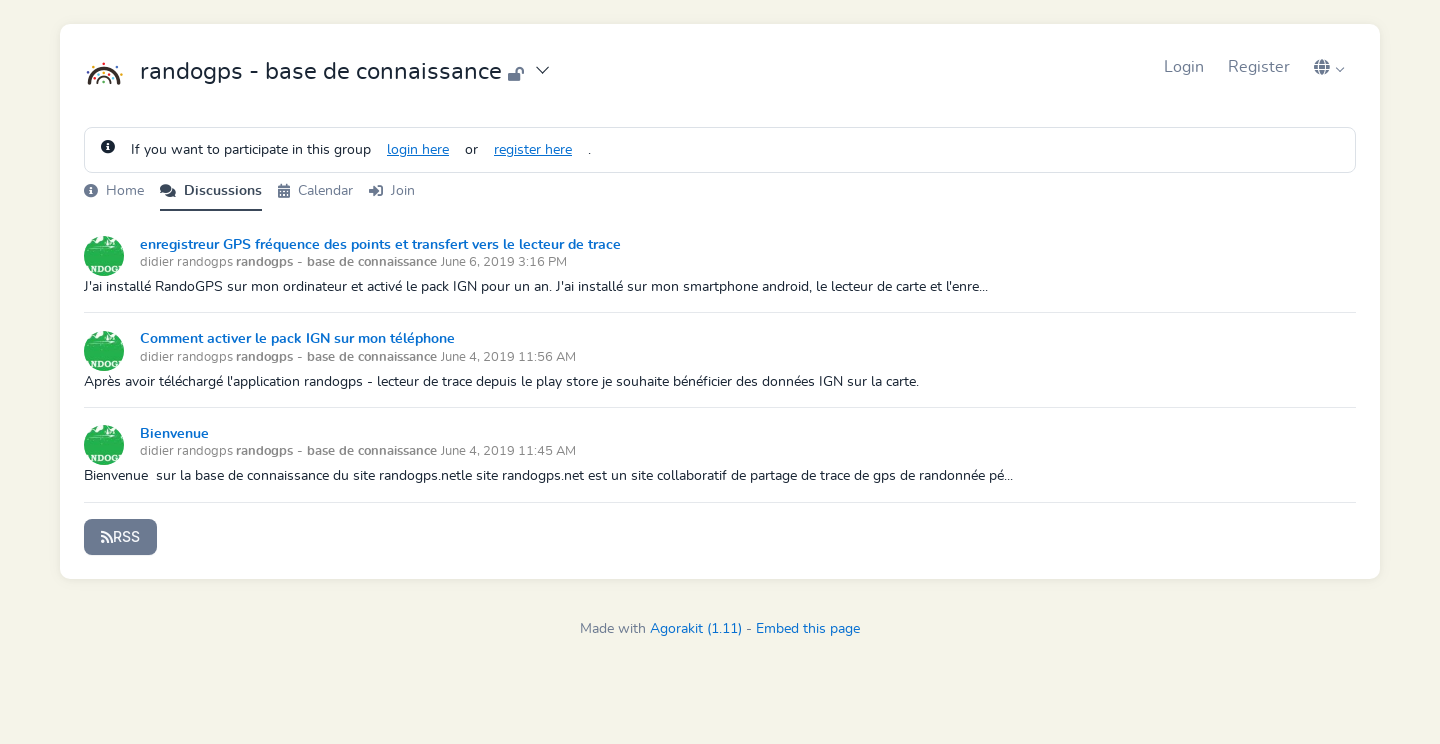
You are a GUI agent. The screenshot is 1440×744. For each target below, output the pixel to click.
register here (533, 150)
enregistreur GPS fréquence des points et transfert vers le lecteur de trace (380, 245)
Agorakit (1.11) (696, 629)
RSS (120, 536)
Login (1184, 67)
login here (418, 150)
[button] (1329, 67)
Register (1259, 67)
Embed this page (808, 629)
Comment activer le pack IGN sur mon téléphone (297, 339)
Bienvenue (174, 434)
